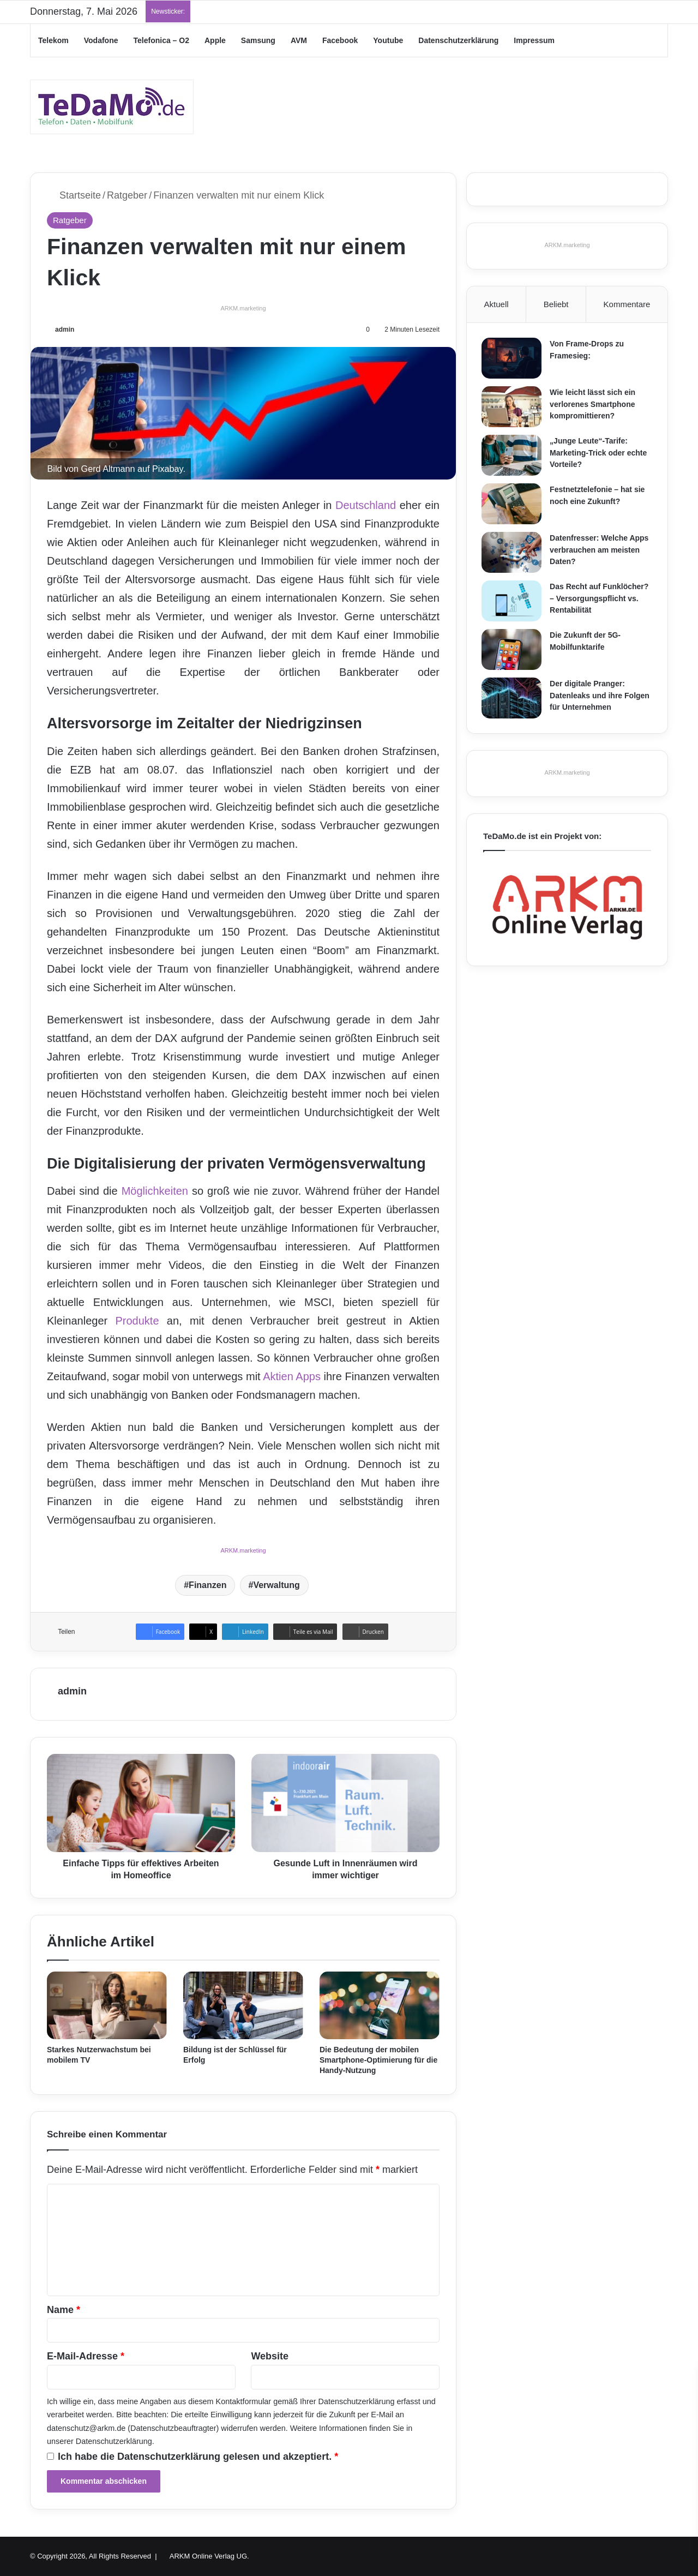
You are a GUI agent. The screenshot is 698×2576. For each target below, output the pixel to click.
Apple (215, 40)
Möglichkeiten (155, 1191)
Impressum (534, 40)
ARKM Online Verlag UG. (209, 2556)
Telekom (53, 40)
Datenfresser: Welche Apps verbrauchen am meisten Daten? (600, 551)
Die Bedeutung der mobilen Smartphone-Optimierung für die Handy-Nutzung (378, 2060)
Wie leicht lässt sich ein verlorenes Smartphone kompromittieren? (594, 406)
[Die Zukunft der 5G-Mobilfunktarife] (513, 651)
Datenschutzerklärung (458, 40)
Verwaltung (276, 1585)
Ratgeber (127, 195)
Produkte (137, 1321)
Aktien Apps (292, 1376)
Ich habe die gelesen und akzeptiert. (192, 2456)
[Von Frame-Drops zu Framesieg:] (513, 359)
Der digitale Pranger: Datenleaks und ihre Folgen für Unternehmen (601, 697)
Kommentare (627, 304)
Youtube (388, 40)
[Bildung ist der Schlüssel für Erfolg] (243, 2005)
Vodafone (101, 40)
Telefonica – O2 (161, 40)
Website (269, 2356)
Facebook (340, 40)
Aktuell (496, 304)
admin (64, 329)
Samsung (258, 40)
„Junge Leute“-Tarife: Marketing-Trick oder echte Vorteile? (599, 454)
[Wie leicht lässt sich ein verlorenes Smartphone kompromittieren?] (513, 408)
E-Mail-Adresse (85, 2356)
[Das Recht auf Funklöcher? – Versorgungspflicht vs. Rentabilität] (513, 602)
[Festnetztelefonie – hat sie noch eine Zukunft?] (513, 505)
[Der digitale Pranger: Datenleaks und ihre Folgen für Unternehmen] (513, 699)
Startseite (74, 195)
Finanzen (207, 1585)
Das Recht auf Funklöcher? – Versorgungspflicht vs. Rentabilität (600, 600)
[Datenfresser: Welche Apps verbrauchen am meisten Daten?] (513, 554)
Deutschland (365, 505)
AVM (299, 40)
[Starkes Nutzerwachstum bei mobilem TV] (107, 2005)
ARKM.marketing (243, 308)
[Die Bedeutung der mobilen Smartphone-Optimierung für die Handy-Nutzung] (380, 2005)
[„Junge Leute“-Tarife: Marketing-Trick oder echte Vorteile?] (513, 456)
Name (63, 2309)
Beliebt (556, 304)
